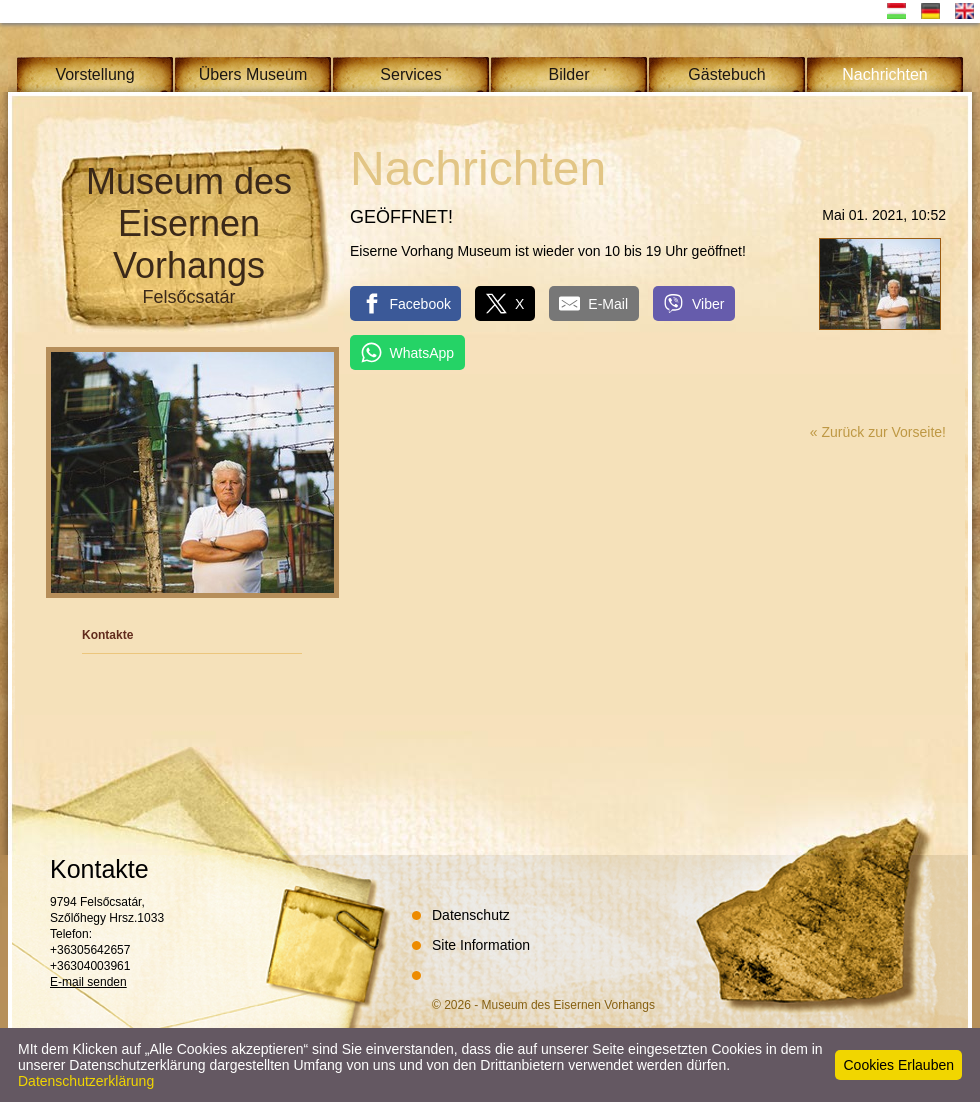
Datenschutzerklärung (86, 1081)
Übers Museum (253, 74)
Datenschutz (471, 915)
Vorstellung (94, 74)
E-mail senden (88, 982)
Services (410, 74)
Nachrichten (884, 74)
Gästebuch (726, 74)
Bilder (569, 74)
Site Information (481, 945)
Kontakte (107, 635)
